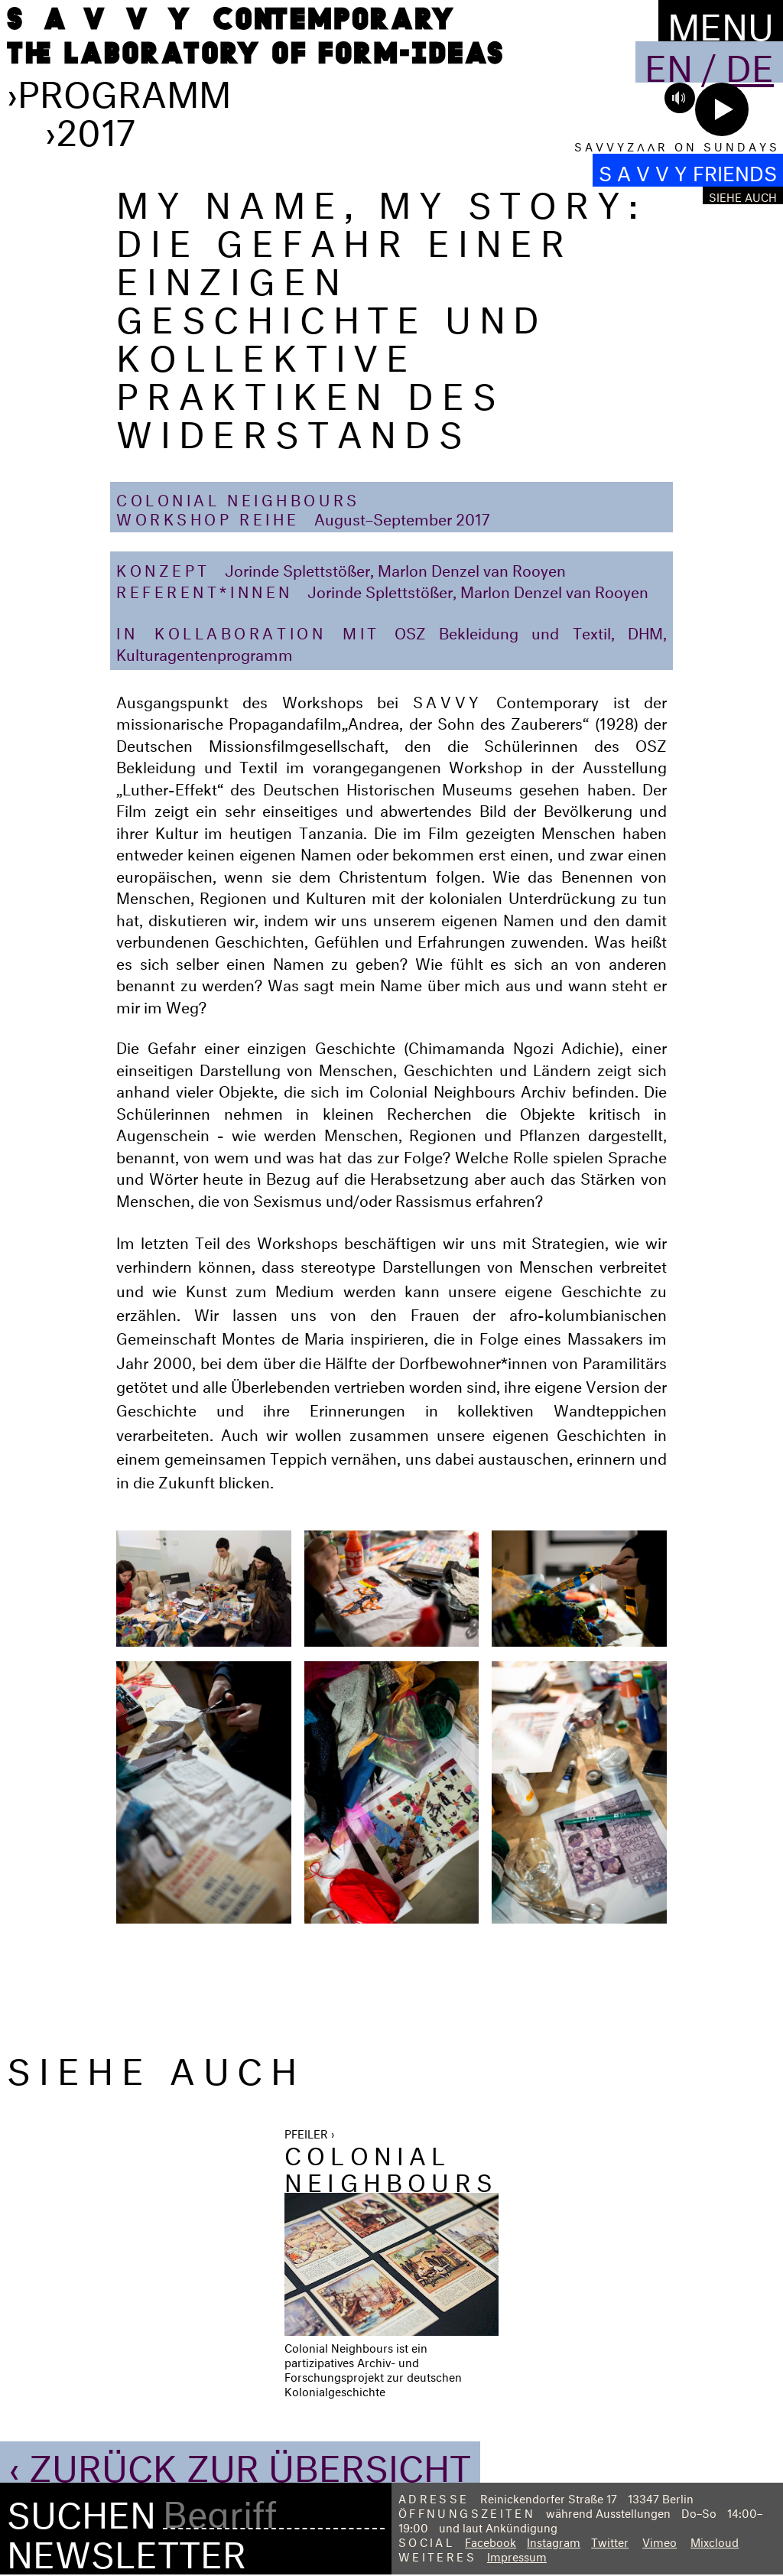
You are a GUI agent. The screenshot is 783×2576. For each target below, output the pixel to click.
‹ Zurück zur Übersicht (240, 2462)
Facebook (490, 2540)
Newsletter (126, 2548)
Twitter (610, 2540)
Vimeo (659, 2540)
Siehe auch (743, 195)
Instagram (553, 2540)
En (669, 61)
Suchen (81, 2509)
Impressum (517, 2555)
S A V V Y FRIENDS (688, 170)
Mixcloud (714, 2540)
